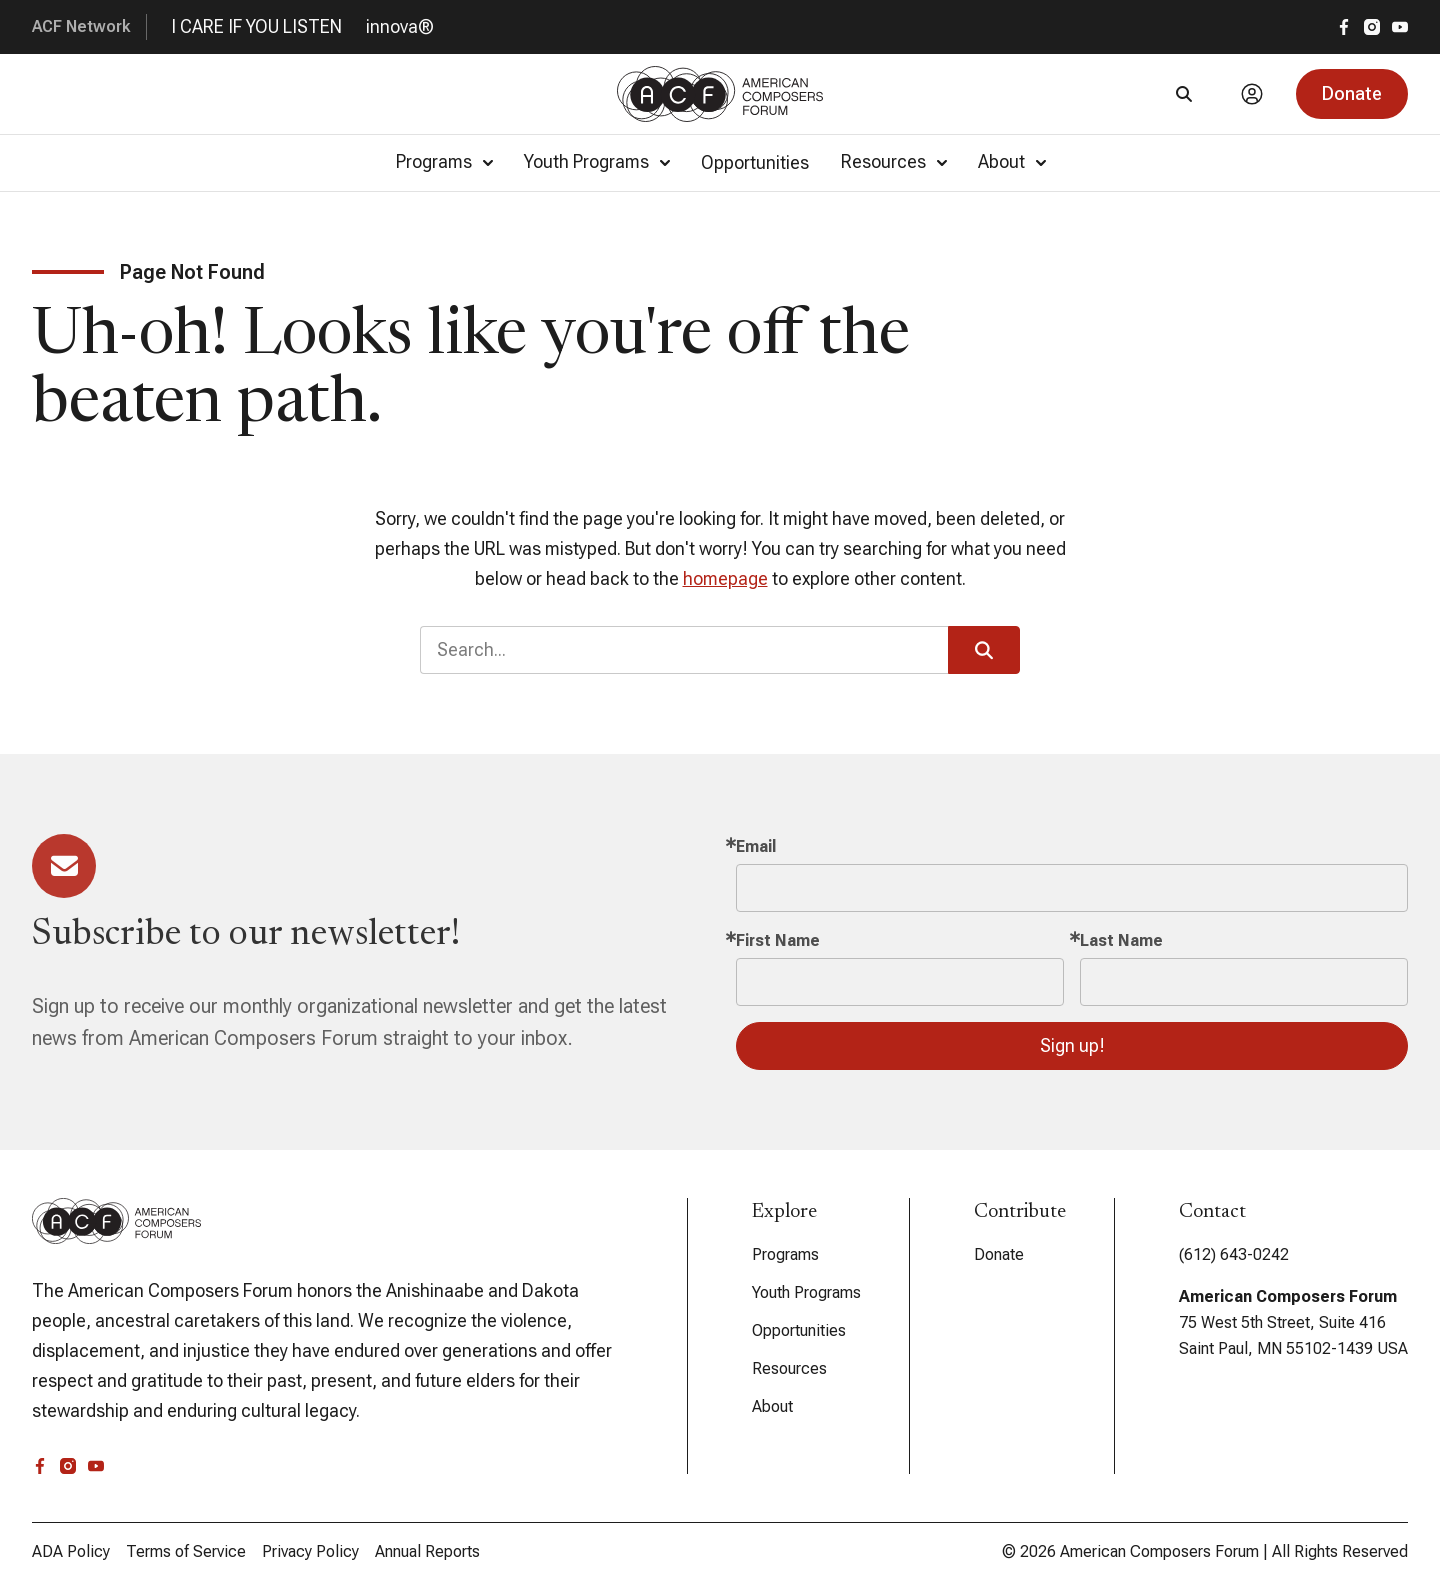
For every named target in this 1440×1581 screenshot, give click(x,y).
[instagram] (1372, 27)
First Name (778, 940)
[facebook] (1344, 27)
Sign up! (1072, 1045)
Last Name (1121, 940)
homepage (725, 578)
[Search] (1184, 94)
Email (756, 846)
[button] (1352, 94)
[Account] (1252, 94)
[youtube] (1400, 27)
